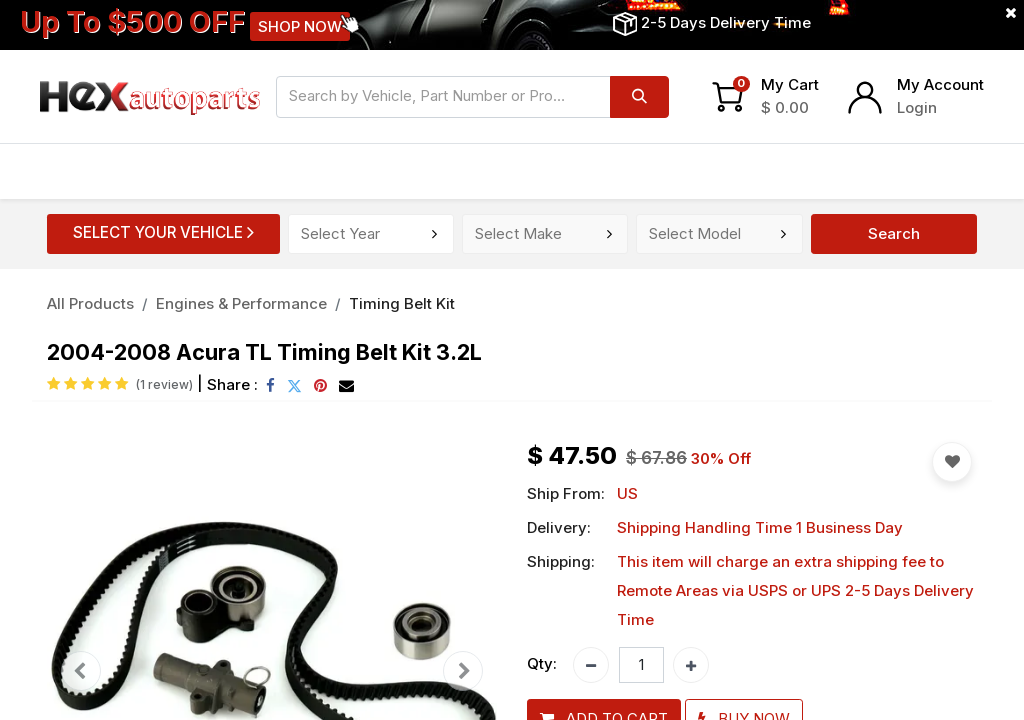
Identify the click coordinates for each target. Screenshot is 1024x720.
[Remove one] (591, 665)
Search (894, 233)
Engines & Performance (241, 303)
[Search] (639, 97)
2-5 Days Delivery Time (726, 22)
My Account (940, 84)
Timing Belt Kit (402, 303)
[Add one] (691, 665)
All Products (90, 303)
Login (917, 107)
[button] (952, 462)
